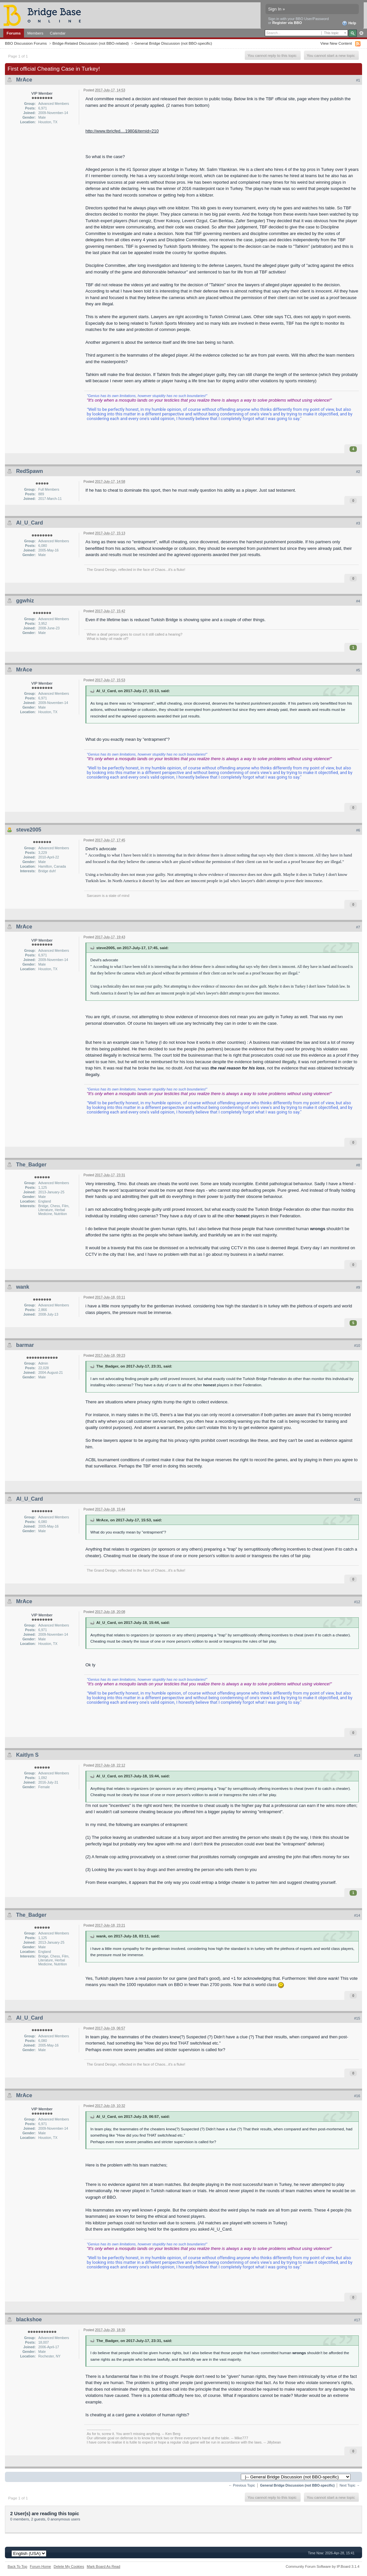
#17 (357, 2320)
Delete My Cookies (69, 2566)
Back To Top (17, 2566)
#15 (357, 2018)
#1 (358, 80)
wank (22, 1287)
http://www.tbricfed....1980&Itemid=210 (122, 131)
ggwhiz (25, 600)
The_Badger (31, 1164)
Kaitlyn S (27, 1755)
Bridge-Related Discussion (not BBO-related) (90, 43)
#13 (357, 1755)
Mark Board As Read (103, 2566)
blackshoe (29, 2319)
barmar (25, 1345)
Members (35, 33)
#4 (358, 601)
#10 (357, 1345)
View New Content (336, 43)
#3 (358, 523)
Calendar (58, 33)
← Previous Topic (242, 2485)
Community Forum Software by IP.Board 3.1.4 (322, 2566)
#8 (358, 1165)
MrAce (24, 79)
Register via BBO (287, 23)
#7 (358, 927)
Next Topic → (349, 2485)
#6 (358, 830)
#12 (357, 1602)
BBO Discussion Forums (26, 43)
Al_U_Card (29, 523)
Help (349, 23)
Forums (14, 33)
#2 (358, 472)
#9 (358, 1287)
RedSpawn (29, 471)
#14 (357, 1915)
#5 (358, 670)
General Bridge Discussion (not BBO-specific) (173, 43)
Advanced (361, 33)
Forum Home (40, 2566)
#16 (357, 2096)
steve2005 (28, 829)
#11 (357, 1499)
